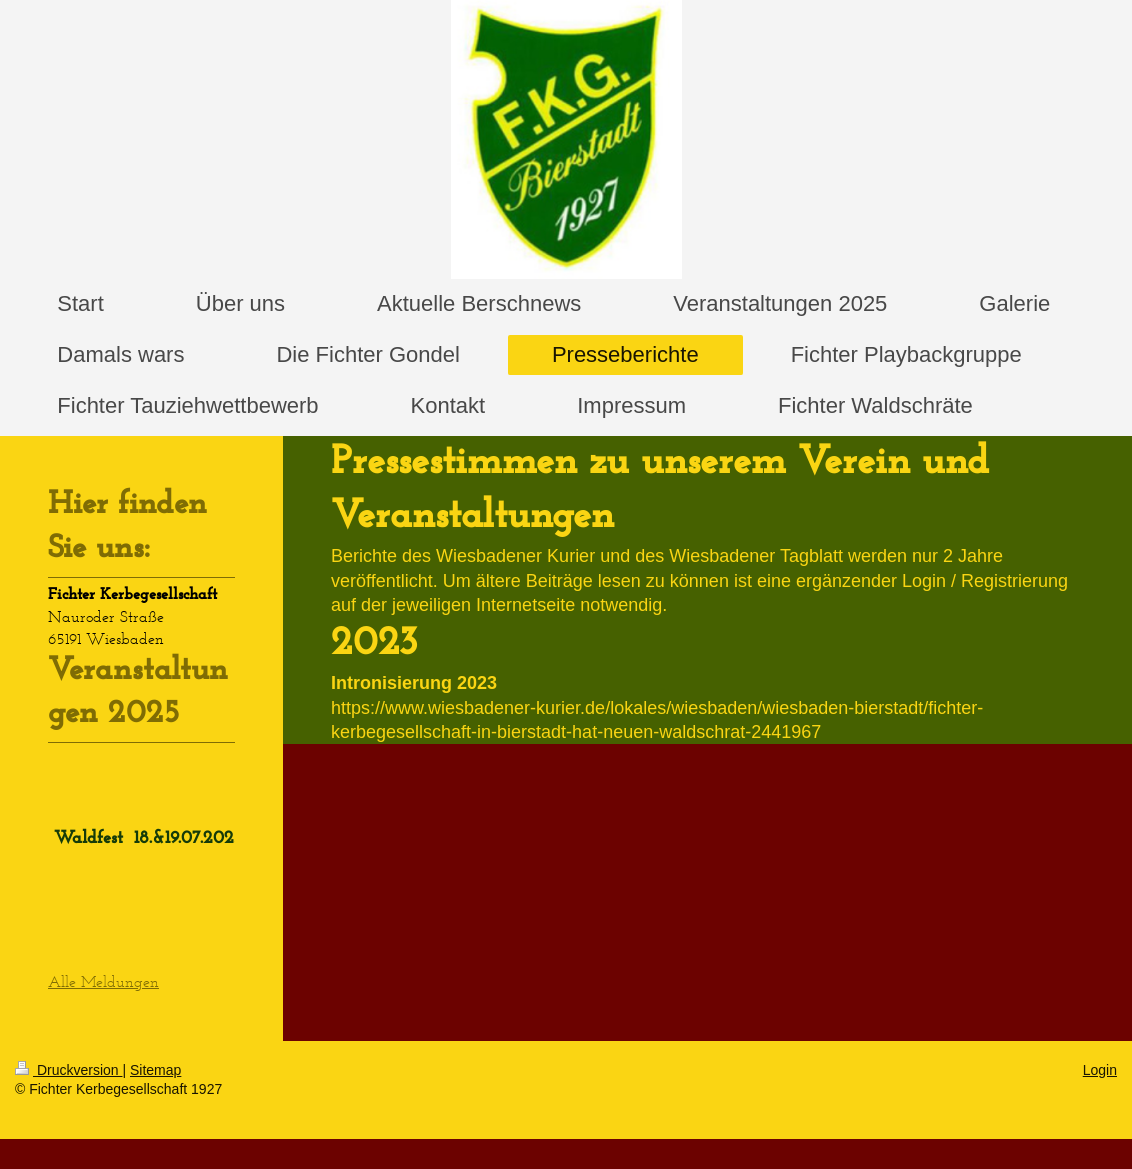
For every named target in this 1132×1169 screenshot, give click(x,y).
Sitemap (155, 1070)
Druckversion (68, 1070)
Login (1100, 1070)
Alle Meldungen (103, 981)
